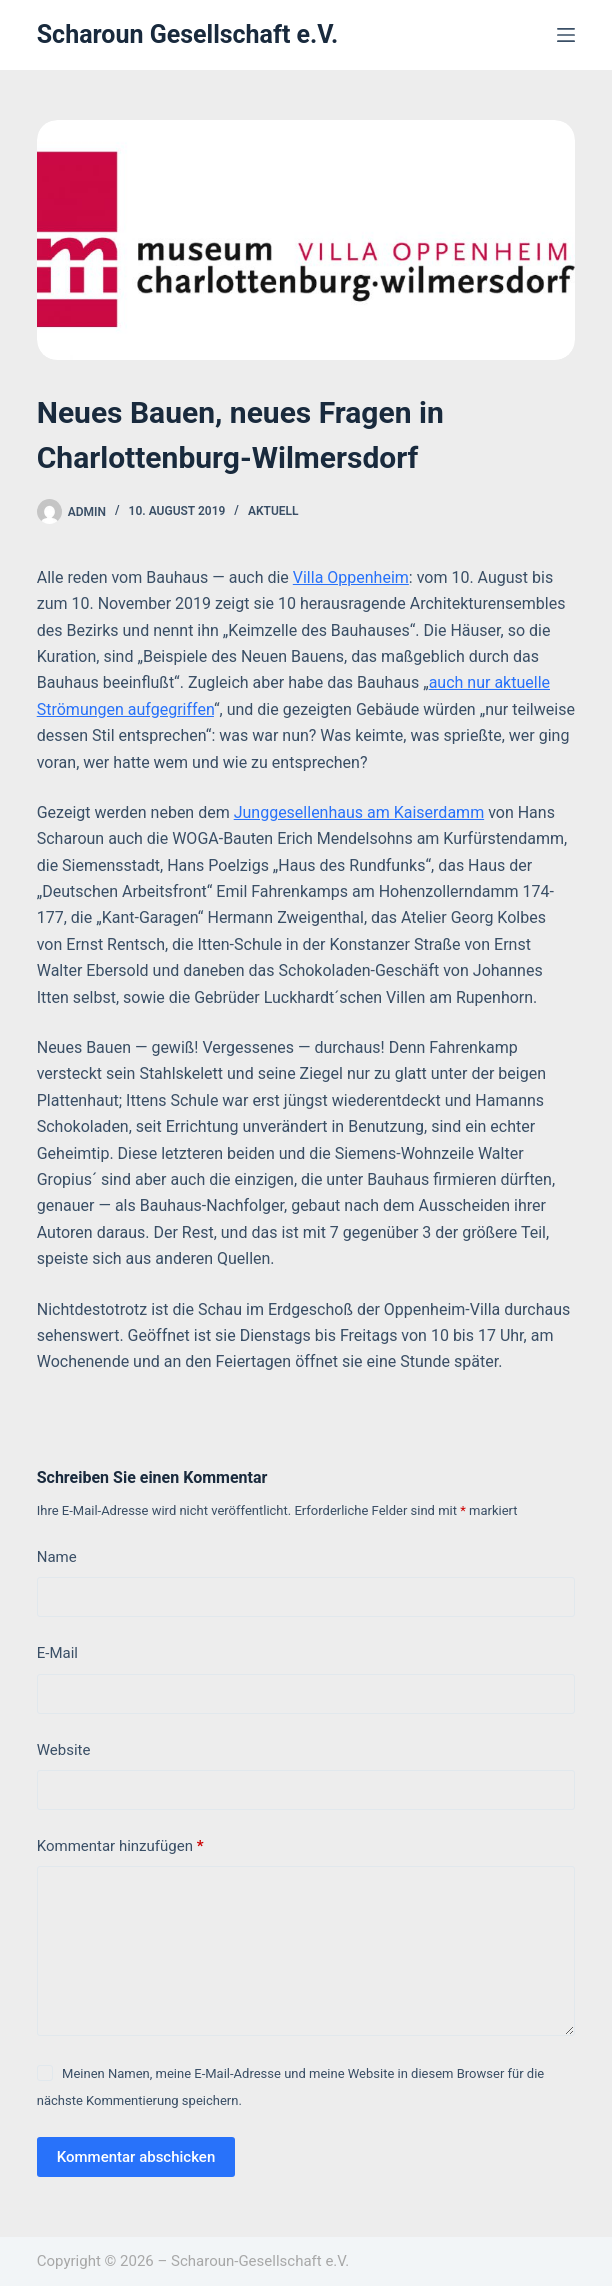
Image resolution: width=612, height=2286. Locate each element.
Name (57, 1557)
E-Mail (57, 1653)
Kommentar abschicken (136, 2157)
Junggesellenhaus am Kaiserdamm (359, 812)
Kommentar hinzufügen (120, 1846)
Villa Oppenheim (351, 577)
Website (64, 1750)
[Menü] (566, 35)
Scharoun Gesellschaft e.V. (188, 34)
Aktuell (273, 511)
